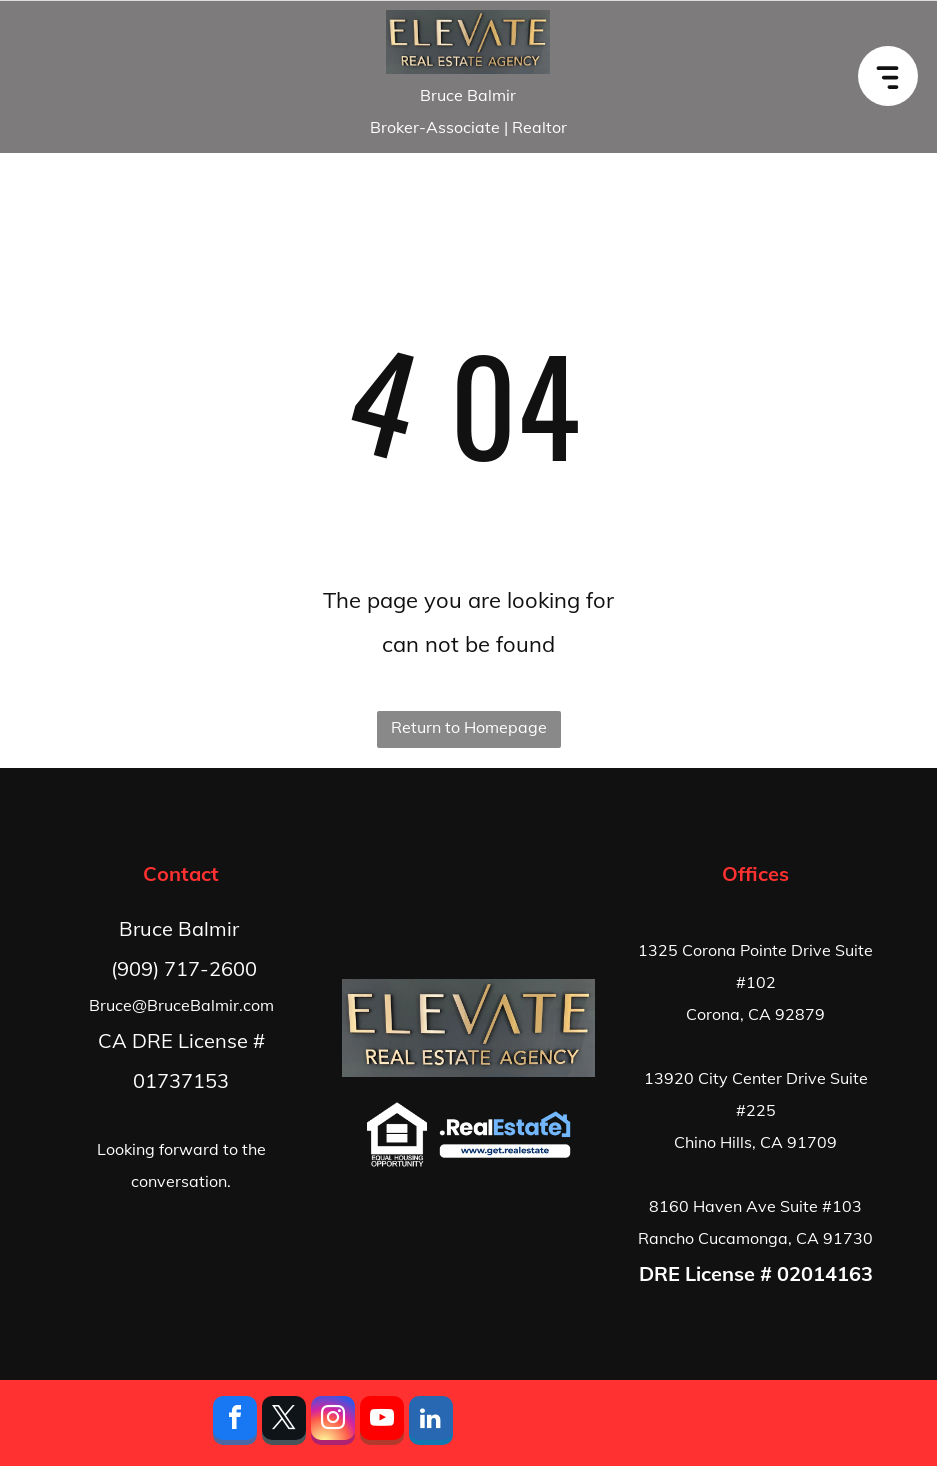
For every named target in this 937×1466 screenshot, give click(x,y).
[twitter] (284, 1423)
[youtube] (382, 1423)
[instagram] (333, 1423)
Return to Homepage (469, 727)
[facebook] (235, 1423)
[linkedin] (431, 1423)
